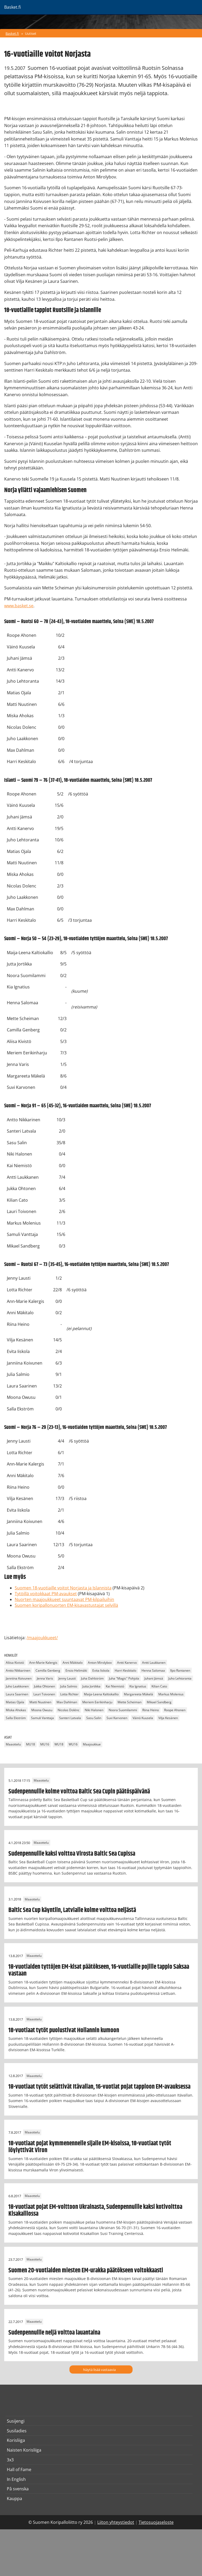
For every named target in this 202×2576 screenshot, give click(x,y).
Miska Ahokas (16, 1710)
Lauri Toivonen (44, 1694)
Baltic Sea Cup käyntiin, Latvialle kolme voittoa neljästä (72, 1910)
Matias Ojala (15, 1702)
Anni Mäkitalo (73, 1662)
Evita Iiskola (100, 1670)
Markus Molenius (171, 1694)
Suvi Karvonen (117, 1718)
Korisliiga (16, 2440)
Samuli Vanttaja (42, 1718)
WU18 (58, 1744)
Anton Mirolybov (100, 1662)
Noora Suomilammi (123, 1710)
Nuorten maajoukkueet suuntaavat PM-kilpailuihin (64, 1599)
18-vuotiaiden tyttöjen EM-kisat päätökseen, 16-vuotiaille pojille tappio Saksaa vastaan (98, 1970)
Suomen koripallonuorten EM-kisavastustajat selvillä (66, 1605)
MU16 (44, 1744)
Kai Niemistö (115, 1686)
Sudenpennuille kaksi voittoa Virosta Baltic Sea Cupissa (71, 1854)
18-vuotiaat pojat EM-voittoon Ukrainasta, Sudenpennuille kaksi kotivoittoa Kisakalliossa (95, 2210)
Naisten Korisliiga (24, 2450)
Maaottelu (13, 1744)
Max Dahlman (67, 1702)
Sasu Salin (93, 1718)
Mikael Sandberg (159, 1702)
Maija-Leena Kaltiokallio (101, 1694)
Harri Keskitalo (125, 1670)
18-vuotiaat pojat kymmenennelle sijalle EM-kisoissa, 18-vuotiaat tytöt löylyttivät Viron (89, 2147)
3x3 (10, 2460)
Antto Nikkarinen (18, 1670)
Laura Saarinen (17, 1694)
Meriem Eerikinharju (97, 1702)
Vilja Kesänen (168, 1718)
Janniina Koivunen (19, 1678)
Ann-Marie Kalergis (43, 1662)
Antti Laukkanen (153, 1662)
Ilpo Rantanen (180, 1670)
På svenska (18, 2489)
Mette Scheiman (130, 1702)
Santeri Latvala (70, 1718)
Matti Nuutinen (40, 1702)
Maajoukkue (92, 1744)
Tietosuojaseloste (156, 2522)
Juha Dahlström (92, 1678)
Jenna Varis (45, 1678)
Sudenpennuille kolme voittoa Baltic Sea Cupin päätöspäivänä (79, 1791)
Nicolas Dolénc (68, 1710)
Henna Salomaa (153, 1670)
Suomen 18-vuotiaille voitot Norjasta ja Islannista (63, 1588)
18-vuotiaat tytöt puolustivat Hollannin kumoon (63, 2030)
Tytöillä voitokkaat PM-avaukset (46, 1594)
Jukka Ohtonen (44, 1686)
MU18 (30, 1744)
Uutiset (30, 33)
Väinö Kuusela (143, 1718)
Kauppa (14, 2498)
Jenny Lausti (67, 1678)
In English (16, 2479)
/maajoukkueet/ (42, 1638)
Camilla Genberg (48, 1670)
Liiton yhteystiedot (115, 2522)
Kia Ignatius (137, 1686)
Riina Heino (150, 1710)
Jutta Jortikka (91, 1686)
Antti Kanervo (127, 1662)
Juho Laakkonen (17, 1686)
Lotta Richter (69, 1694)
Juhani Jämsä (153, 1678)
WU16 (73, 1744)
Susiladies (17, 2431)
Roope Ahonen (174, 1710)
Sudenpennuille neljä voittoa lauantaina (54, 2332)
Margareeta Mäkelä (138, 1694)
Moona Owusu (41, 1710)
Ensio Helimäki (76, 1670)
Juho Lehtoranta (179, 1678)
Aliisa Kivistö (15, 1662)
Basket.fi (12, 33)
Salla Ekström (16, 1718)
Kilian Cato (159, 1686)
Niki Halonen (94, 1710)
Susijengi (15, 2421)
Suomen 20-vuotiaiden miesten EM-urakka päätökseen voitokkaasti (85, 2270)
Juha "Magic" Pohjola (124, 1678)
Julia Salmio (68, 1686)
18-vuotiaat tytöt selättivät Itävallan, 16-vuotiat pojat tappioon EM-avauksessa (99, 2087)
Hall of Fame (19, 2469)
